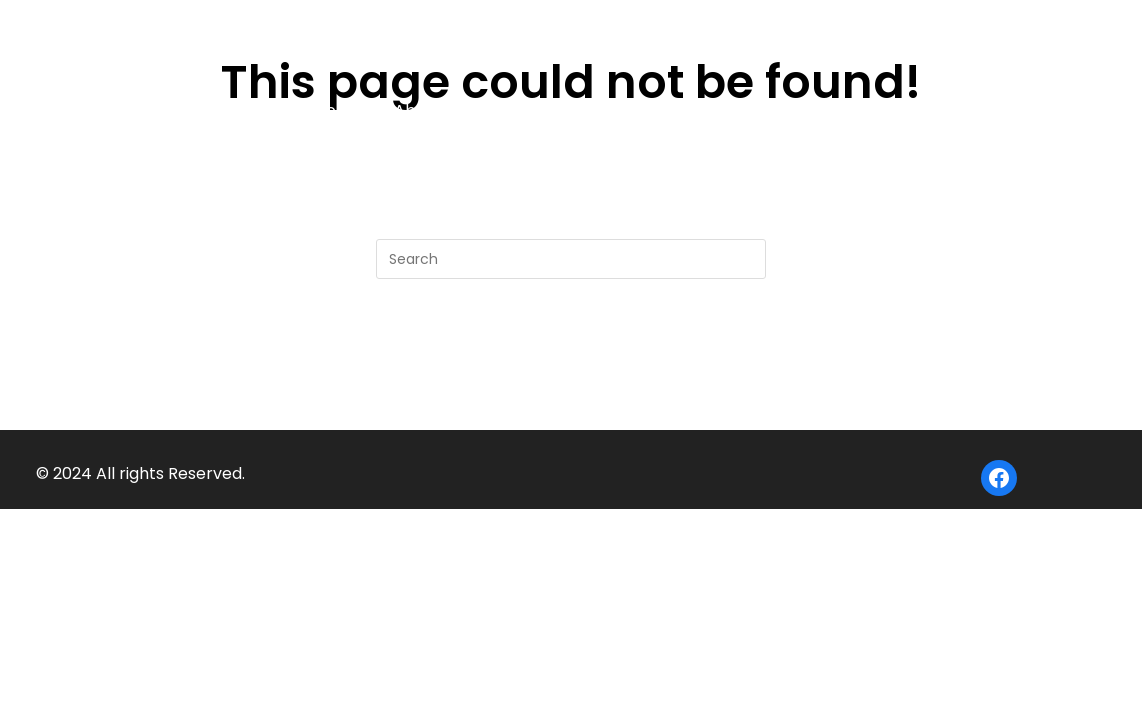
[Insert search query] (571, 259)
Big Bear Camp (246, 36)
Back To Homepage (571, 359)
